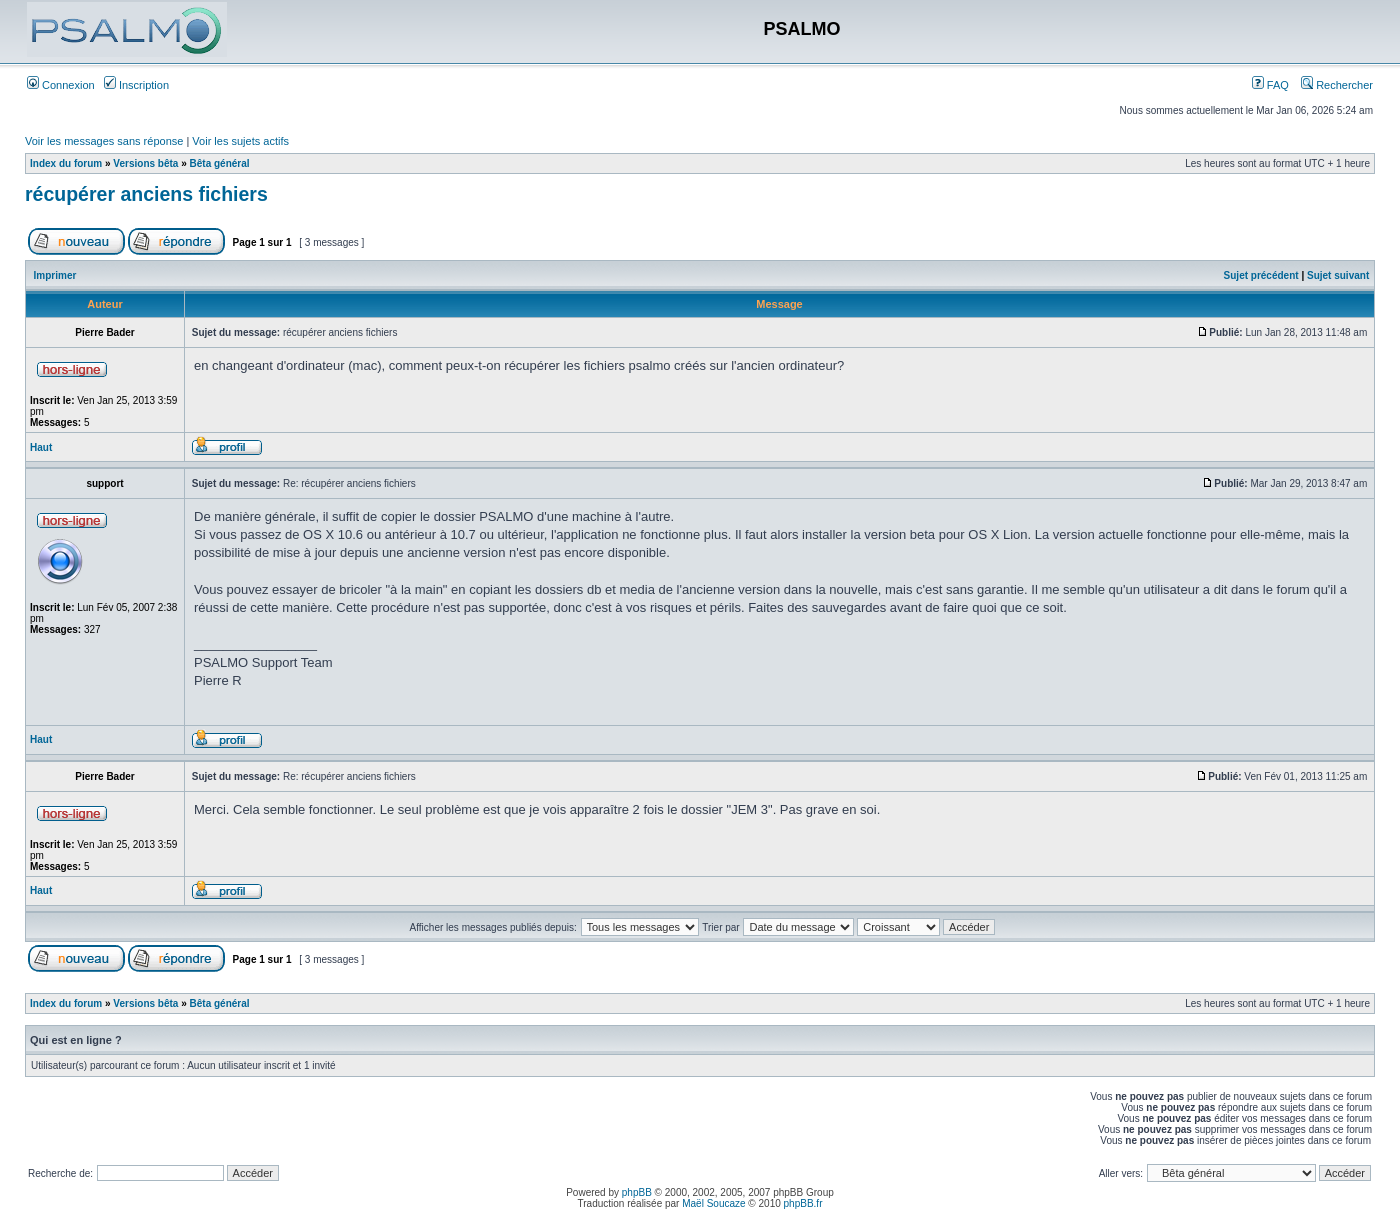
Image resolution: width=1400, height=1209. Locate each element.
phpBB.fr (803, 1203)
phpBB (637, 1192)
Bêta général (220, 163)
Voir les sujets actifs (240, 141)
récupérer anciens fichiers (146, 194)
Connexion (61, 85)
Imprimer (55, 275)
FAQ (1270, 85)
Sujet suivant (1338, 275)
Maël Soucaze (713, 1203)
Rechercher (1337, 85)
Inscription (136, 85)
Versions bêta (145, 163)
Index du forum (66, 163)
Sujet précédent (1261, 275)
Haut (41, 447)
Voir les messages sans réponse (104, 141)
